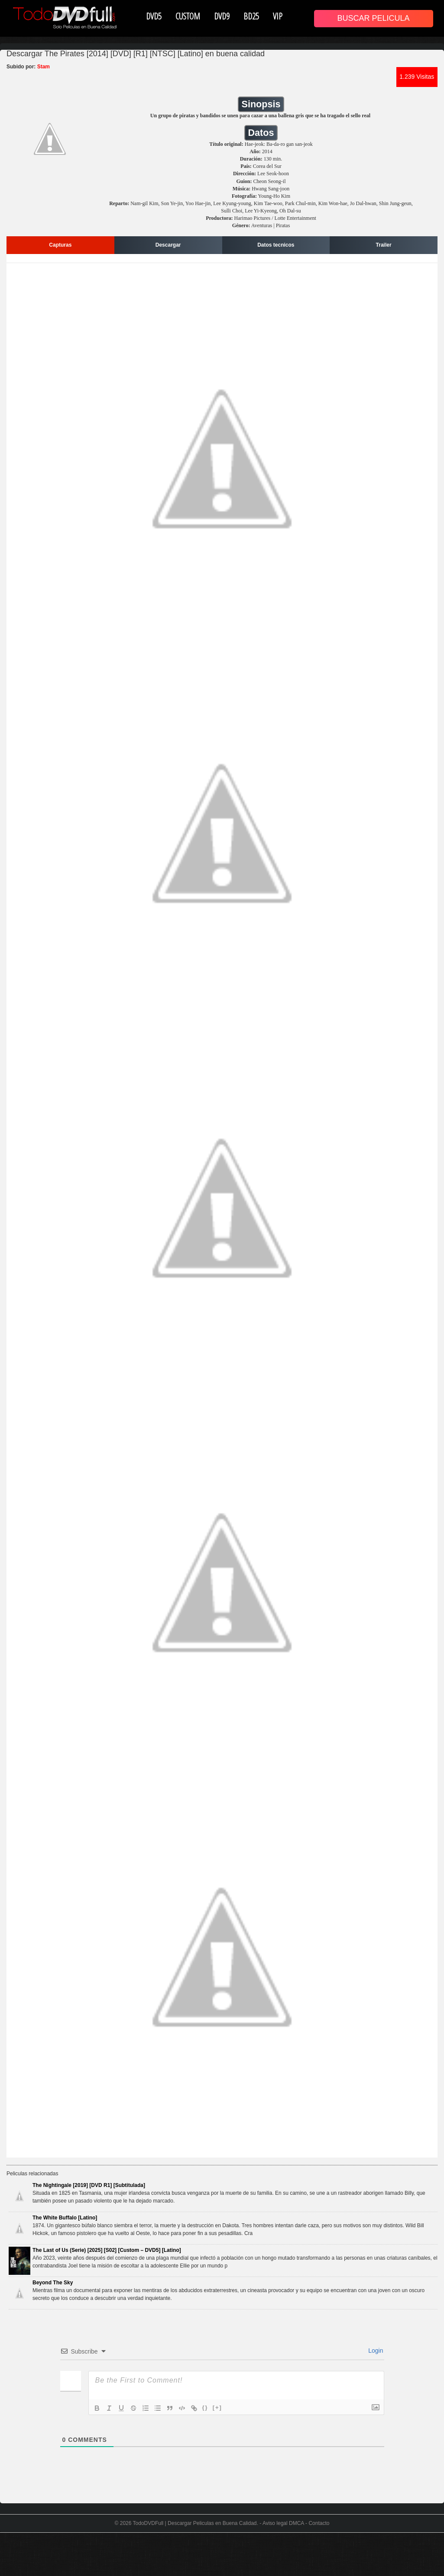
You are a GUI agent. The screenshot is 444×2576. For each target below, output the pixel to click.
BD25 (251, 16)
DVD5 (154, 16)
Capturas (60, 245)
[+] (217, 2407)
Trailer (384, 245)
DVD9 (222, 16)
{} (205, 2407)
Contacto (318, 2523)
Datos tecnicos (275, 245)
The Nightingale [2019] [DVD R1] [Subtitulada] (88, 2185)
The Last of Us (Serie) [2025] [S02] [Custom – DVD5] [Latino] (106, 2250)
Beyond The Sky (52, 2283)
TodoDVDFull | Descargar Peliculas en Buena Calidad (195, 2523)
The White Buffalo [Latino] (64, 2218)
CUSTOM (187, 16)
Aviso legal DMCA (283, 2523)
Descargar (168, 245)
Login (374, 2350)
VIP (277, 16)
